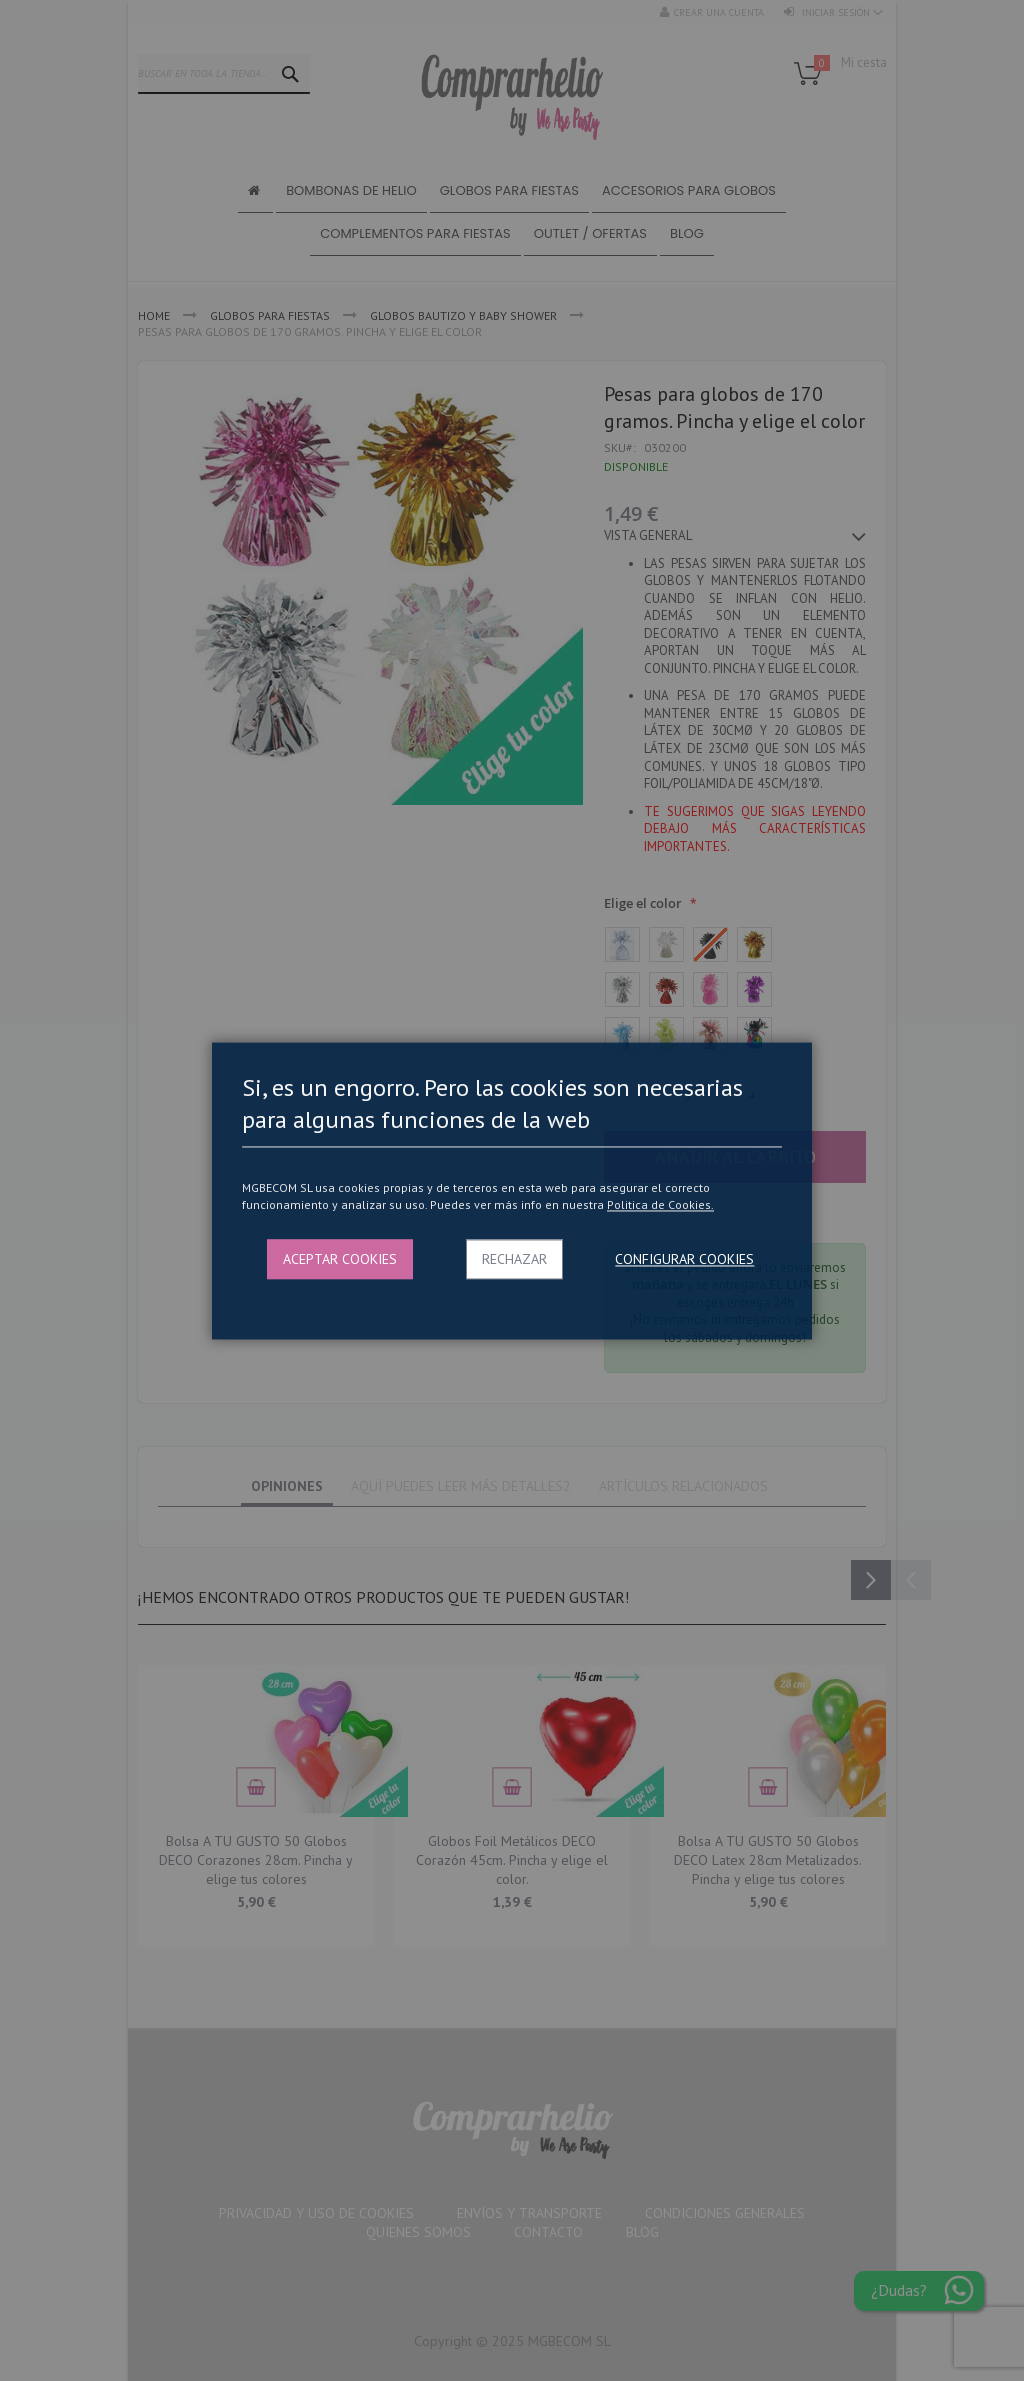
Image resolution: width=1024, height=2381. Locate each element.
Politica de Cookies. (660, 1205)
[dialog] (512, 1190)
